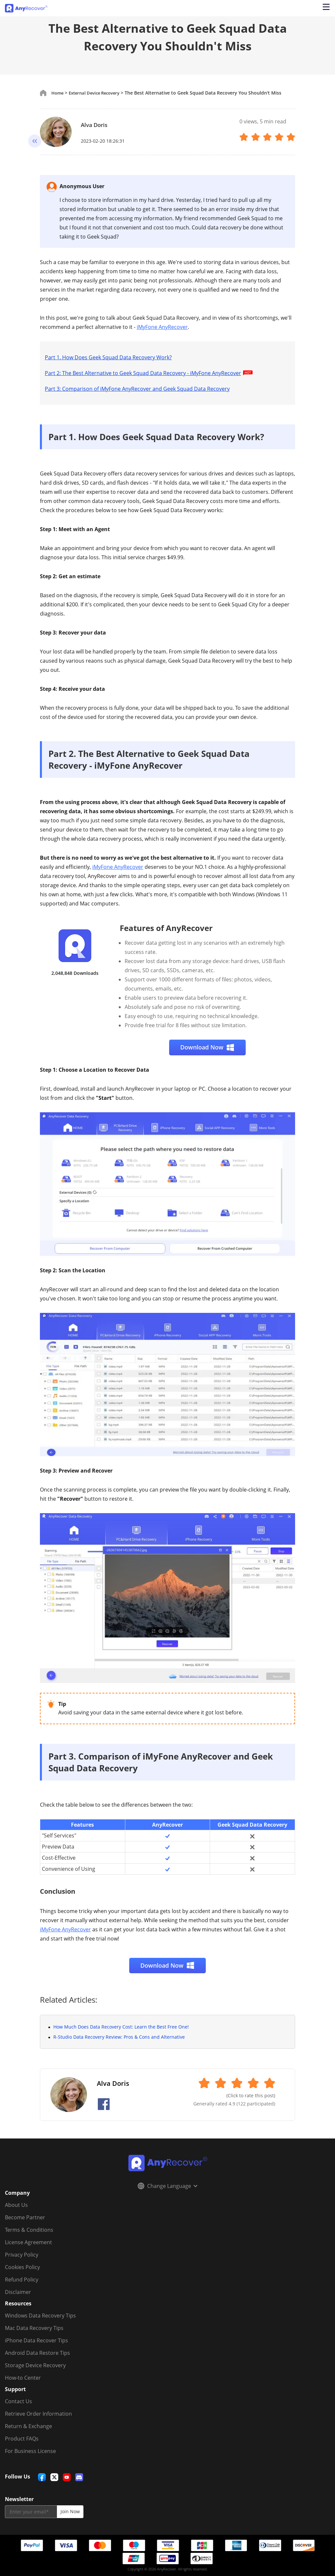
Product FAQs (22, 2438)
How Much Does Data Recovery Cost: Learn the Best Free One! (121, 2027)
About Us (16, 2205)
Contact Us (18, 2401)
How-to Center (23, 2377)
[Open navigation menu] (325, 8)
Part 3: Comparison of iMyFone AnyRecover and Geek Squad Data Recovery (137, 388)
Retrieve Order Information (38, 2413)
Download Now (207, 1047)
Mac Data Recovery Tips (34, 2328)
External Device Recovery (98, 93)
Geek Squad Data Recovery (252, 1824)
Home (58, 93)
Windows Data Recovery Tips (40, 2315)
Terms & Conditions (29, 2229)
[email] (31, 2511)
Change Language (167, 2185)
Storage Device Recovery (35, 2365)
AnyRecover (167, 1824)
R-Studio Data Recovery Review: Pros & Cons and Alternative (119, 2037)
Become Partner (25, 2217)
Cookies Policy (22, 2267)
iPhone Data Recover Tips (36, 2340)
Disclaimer (18, 2292)
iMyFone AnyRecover (162, 327)
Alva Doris (97, 124)
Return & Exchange (28, 2426)
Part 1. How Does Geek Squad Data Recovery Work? (108, 357)
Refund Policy (21, 2279)
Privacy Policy (21, 2254)
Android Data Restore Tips (37, 2352)
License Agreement (28, 2242)
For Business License (30, 2451)
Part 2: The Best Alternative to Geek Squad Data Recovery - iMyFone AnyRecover (149, 373)
